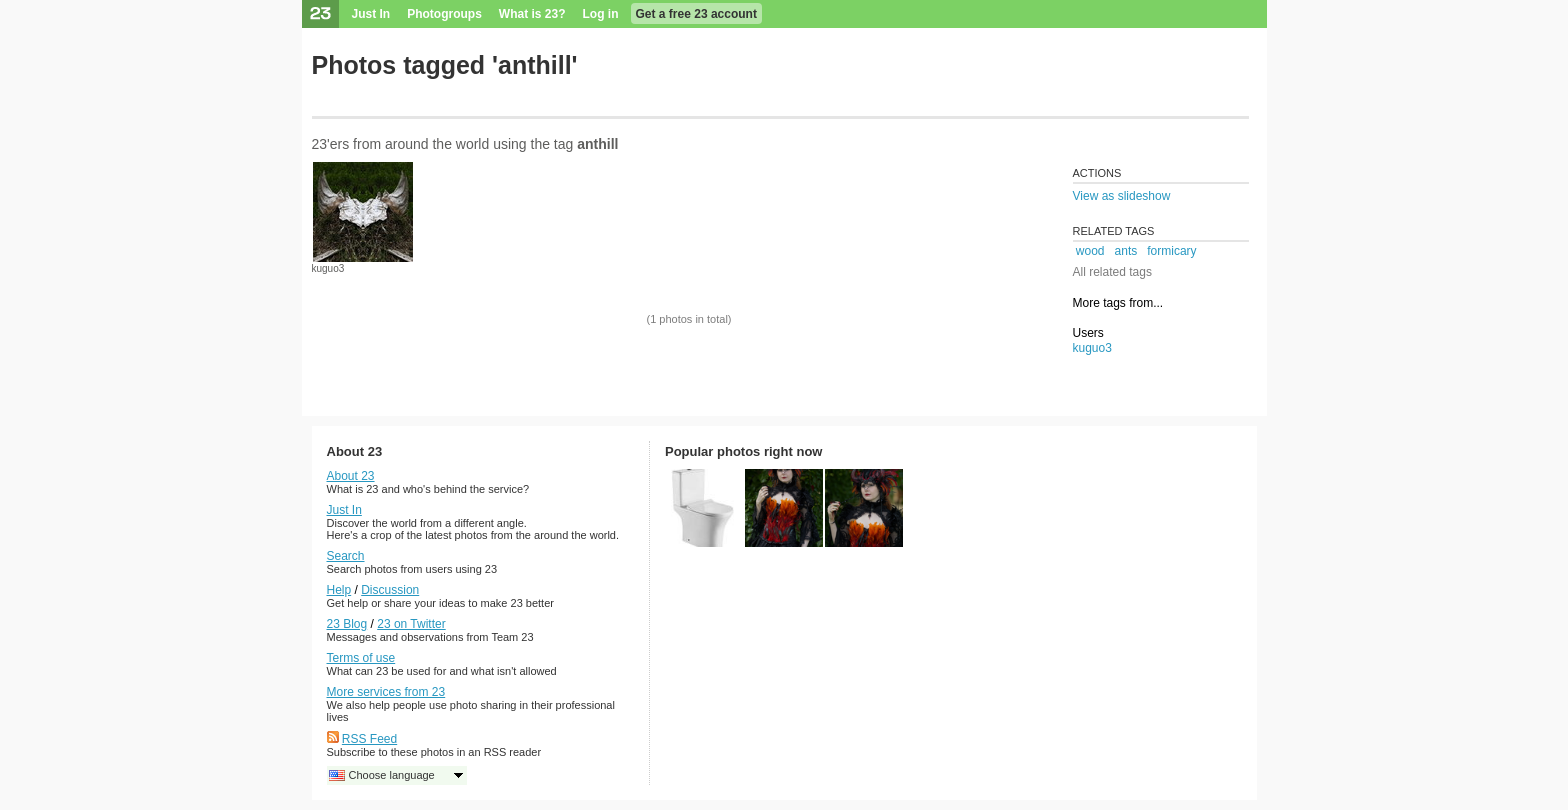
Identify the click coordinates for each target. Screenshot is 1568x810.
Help (339, 590)
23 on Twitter (411, 624)
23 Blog (347, 624)
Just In (371, 14)
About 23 (351, 476)
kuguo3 (328, 268)
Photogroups (444, 14)
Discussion (390, 590)
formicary (1171, 251)
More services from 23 (386, 692)
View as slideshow (1122, 196)
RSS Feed (369, 739)
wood (1090, 251)
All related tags (1112, 272)
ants (1126, 251)
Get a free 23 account (696, 14)
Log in (601, 14)
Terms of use (361, 658)
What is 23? (532, 14)
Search (346, 556)
